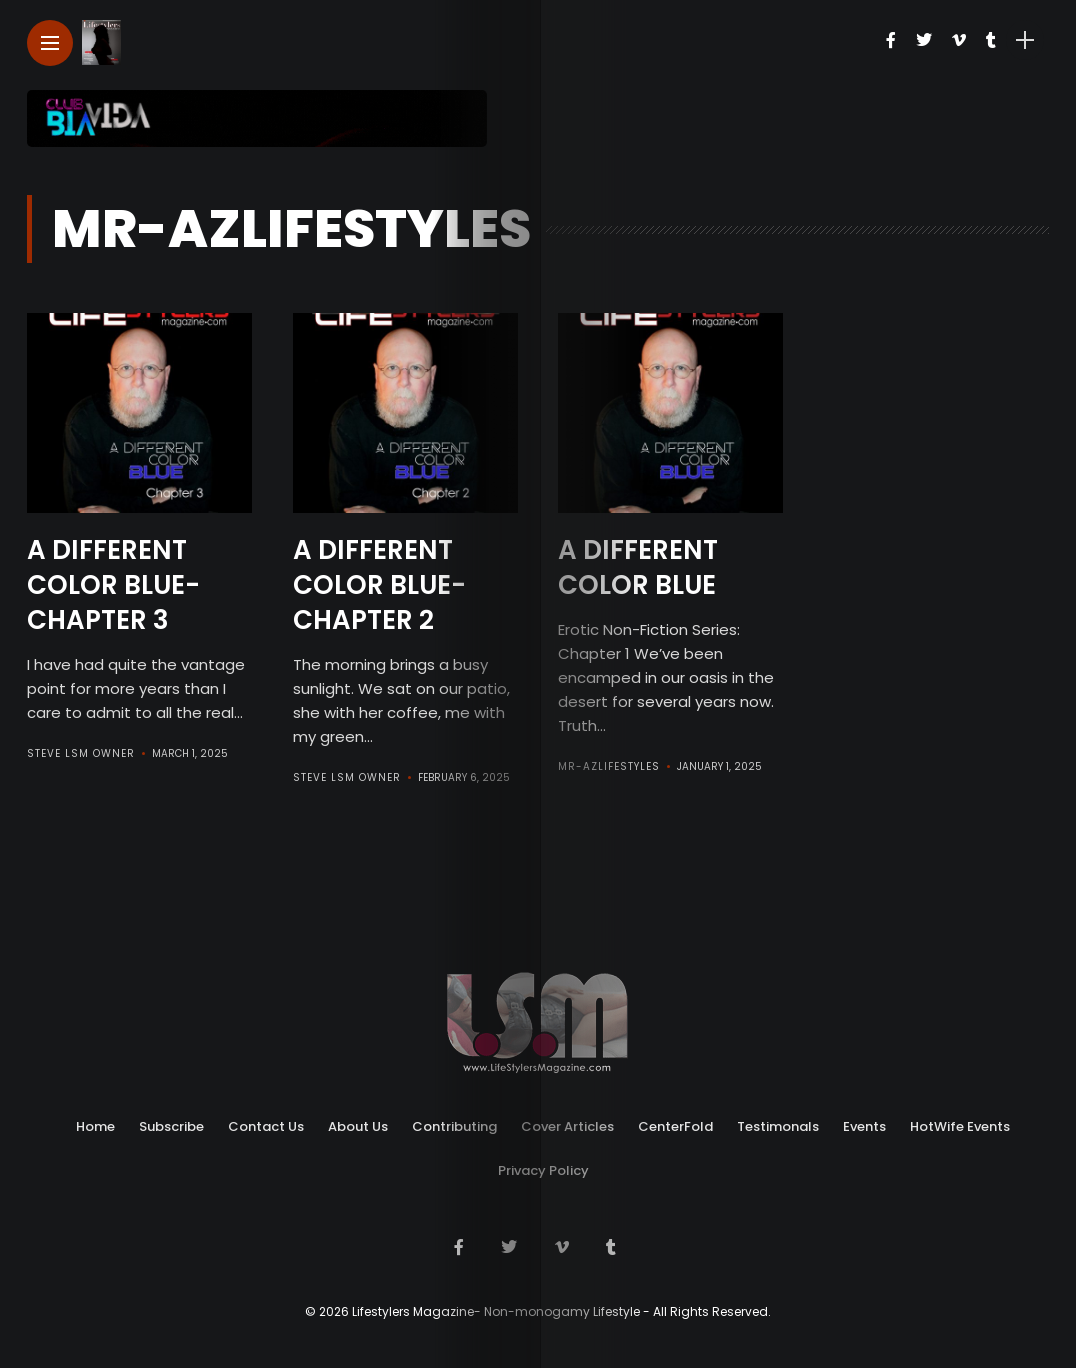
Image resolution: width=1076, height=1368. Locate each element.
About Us (358, 1123)
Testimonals (778, 1123)
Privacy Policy (543, 1167)
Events (864, 1123)
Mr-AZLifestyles (609, 764)
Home (95, 1123)
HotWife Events (960, 1123)
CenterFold (675, 1123)
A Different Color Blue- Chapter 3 (113, 583)
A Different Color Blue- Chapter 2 (379, 583)
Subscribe (171, 1123)
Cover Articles (567, 1123)
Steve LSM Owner (81, 750)
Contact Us (266, 1123)
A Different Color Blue (638, 566)
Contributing (454, 1123)
